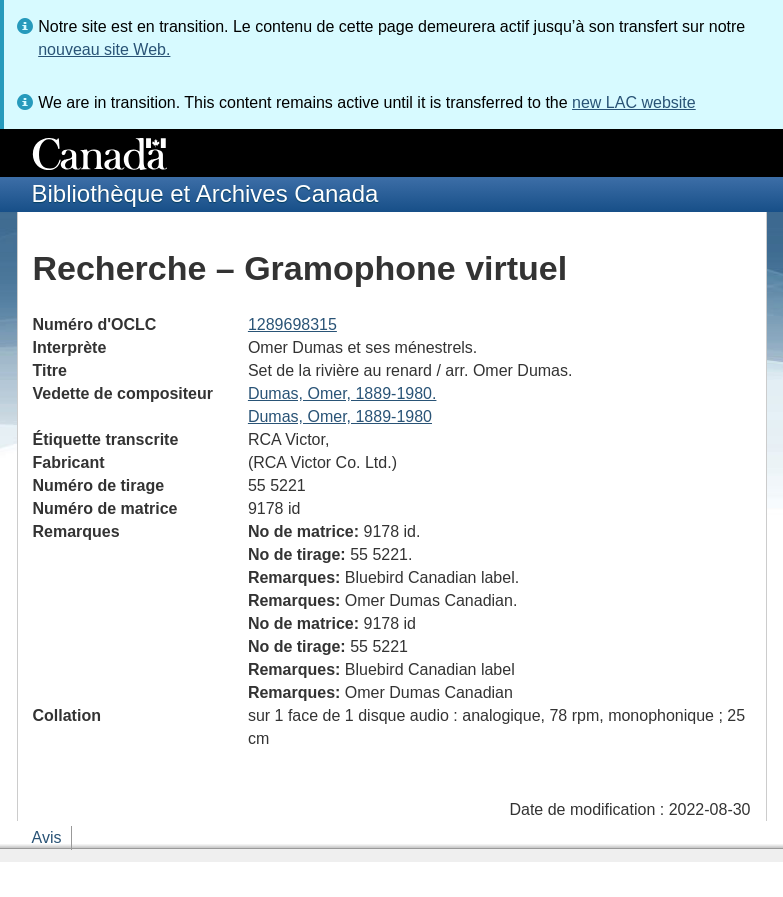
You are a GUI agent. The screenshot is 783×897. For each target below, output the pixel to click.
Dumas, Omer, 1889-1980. (342, 393)
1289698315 (292, 324)
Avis (47, 837)
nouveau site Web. (104, 49)
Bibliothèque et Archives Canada (205, 193)
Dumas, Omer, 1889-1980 (340, 416)
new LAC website (634, 102)
